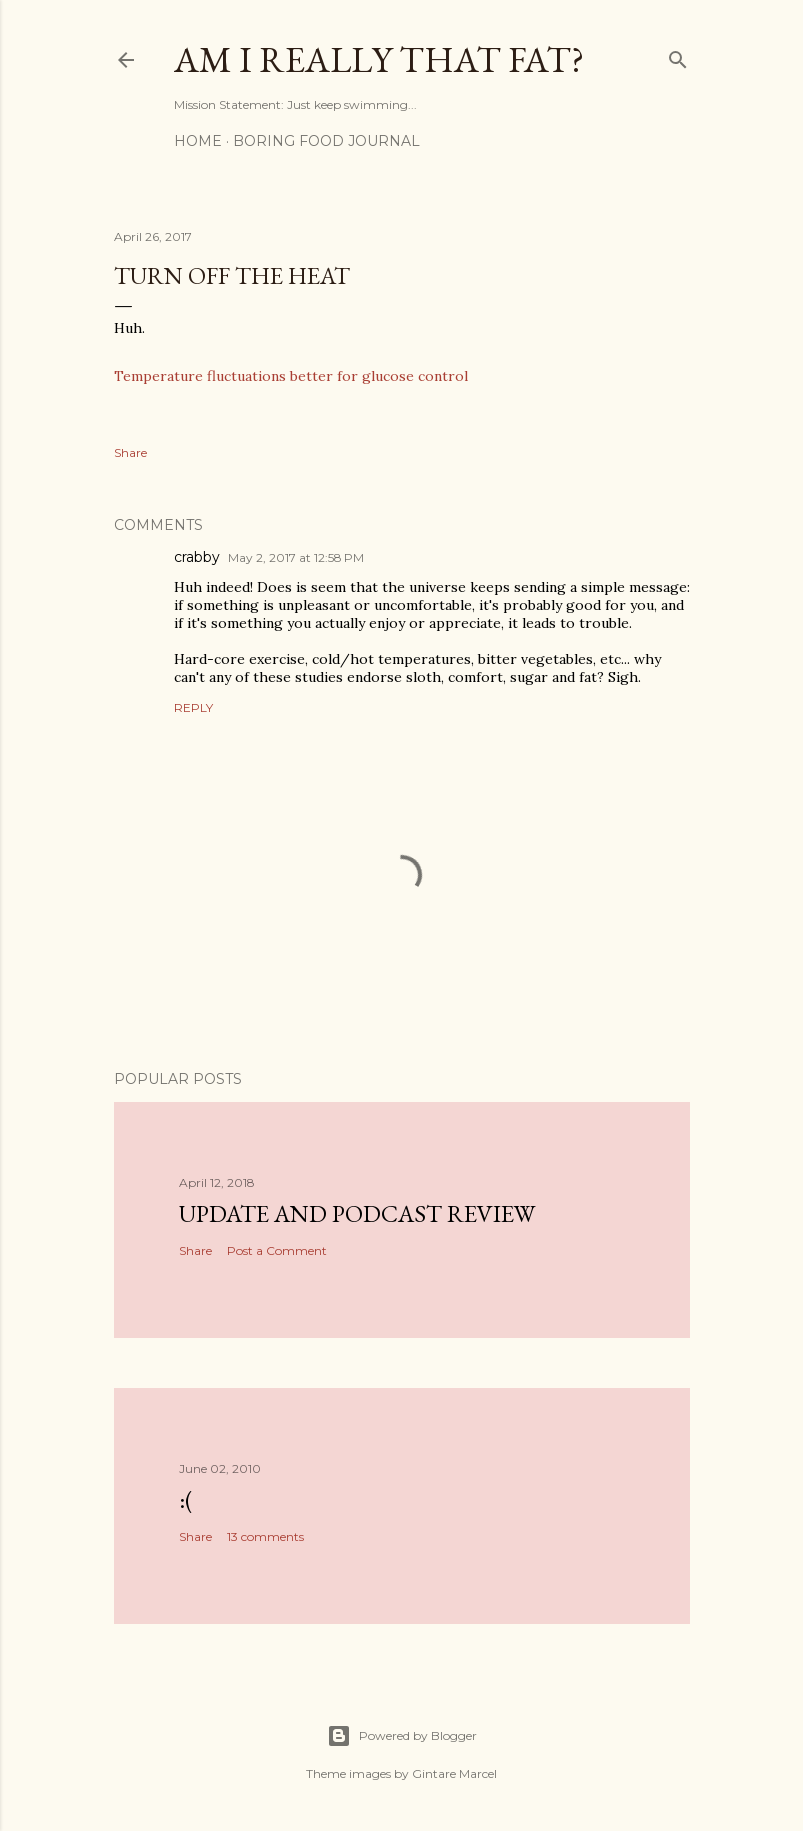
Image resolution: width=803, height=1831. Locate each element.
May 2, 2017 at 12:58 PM (296, 557)
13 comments (265, 1536)
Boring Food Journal (326, 141)
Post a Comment (277, 1250)
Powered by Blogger (402, 1736)
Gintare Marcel (454, 1773)
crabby (197, 557)
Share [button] (130, 452)
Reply (193, 707)
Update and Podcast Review (357, 1213)
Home (198, 141)
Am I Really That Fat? (379, 59)
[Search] (678, 55)
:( (186, 1499)
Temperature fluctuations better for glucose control (291, 376)
